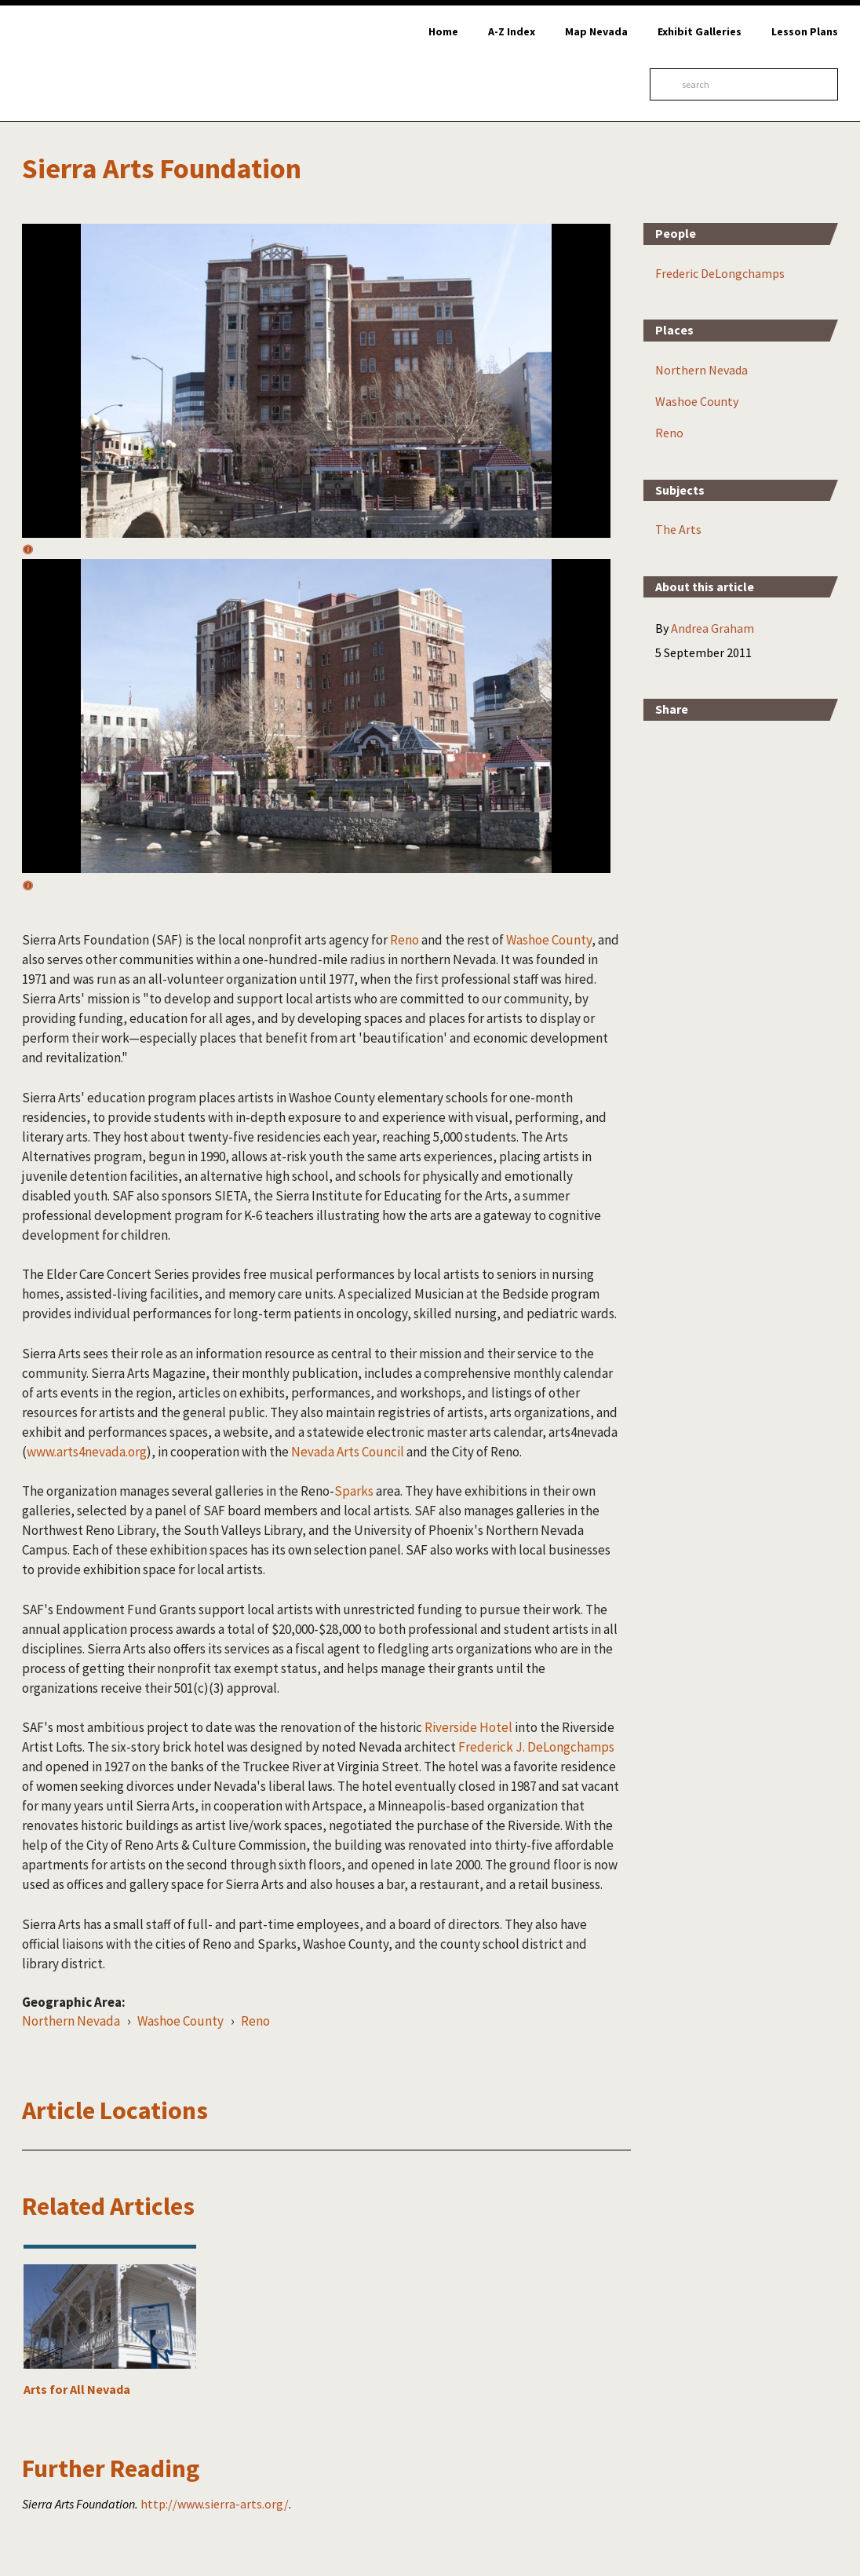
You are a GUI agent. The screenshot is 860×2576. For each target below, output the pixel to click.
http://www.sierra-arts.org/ (214, 2504)
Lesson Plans (804, 31)
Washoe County (549, 939)
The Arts (678, 529)
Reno (404, 939)
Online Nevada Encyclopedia (94, 63)
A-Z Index (511, 31)
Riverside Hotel (468, 1727)
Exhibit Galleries (700, 31)
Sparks (354, 1491)
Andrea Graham (712, 628)
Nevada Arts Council (347, 1451)
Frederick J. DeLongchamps (536, 1747)
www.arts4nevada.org (87, 1451)
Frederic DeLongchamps (720, 273)
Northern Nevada (71, 2021)
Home (443, 31)
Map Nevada (596, 31)
